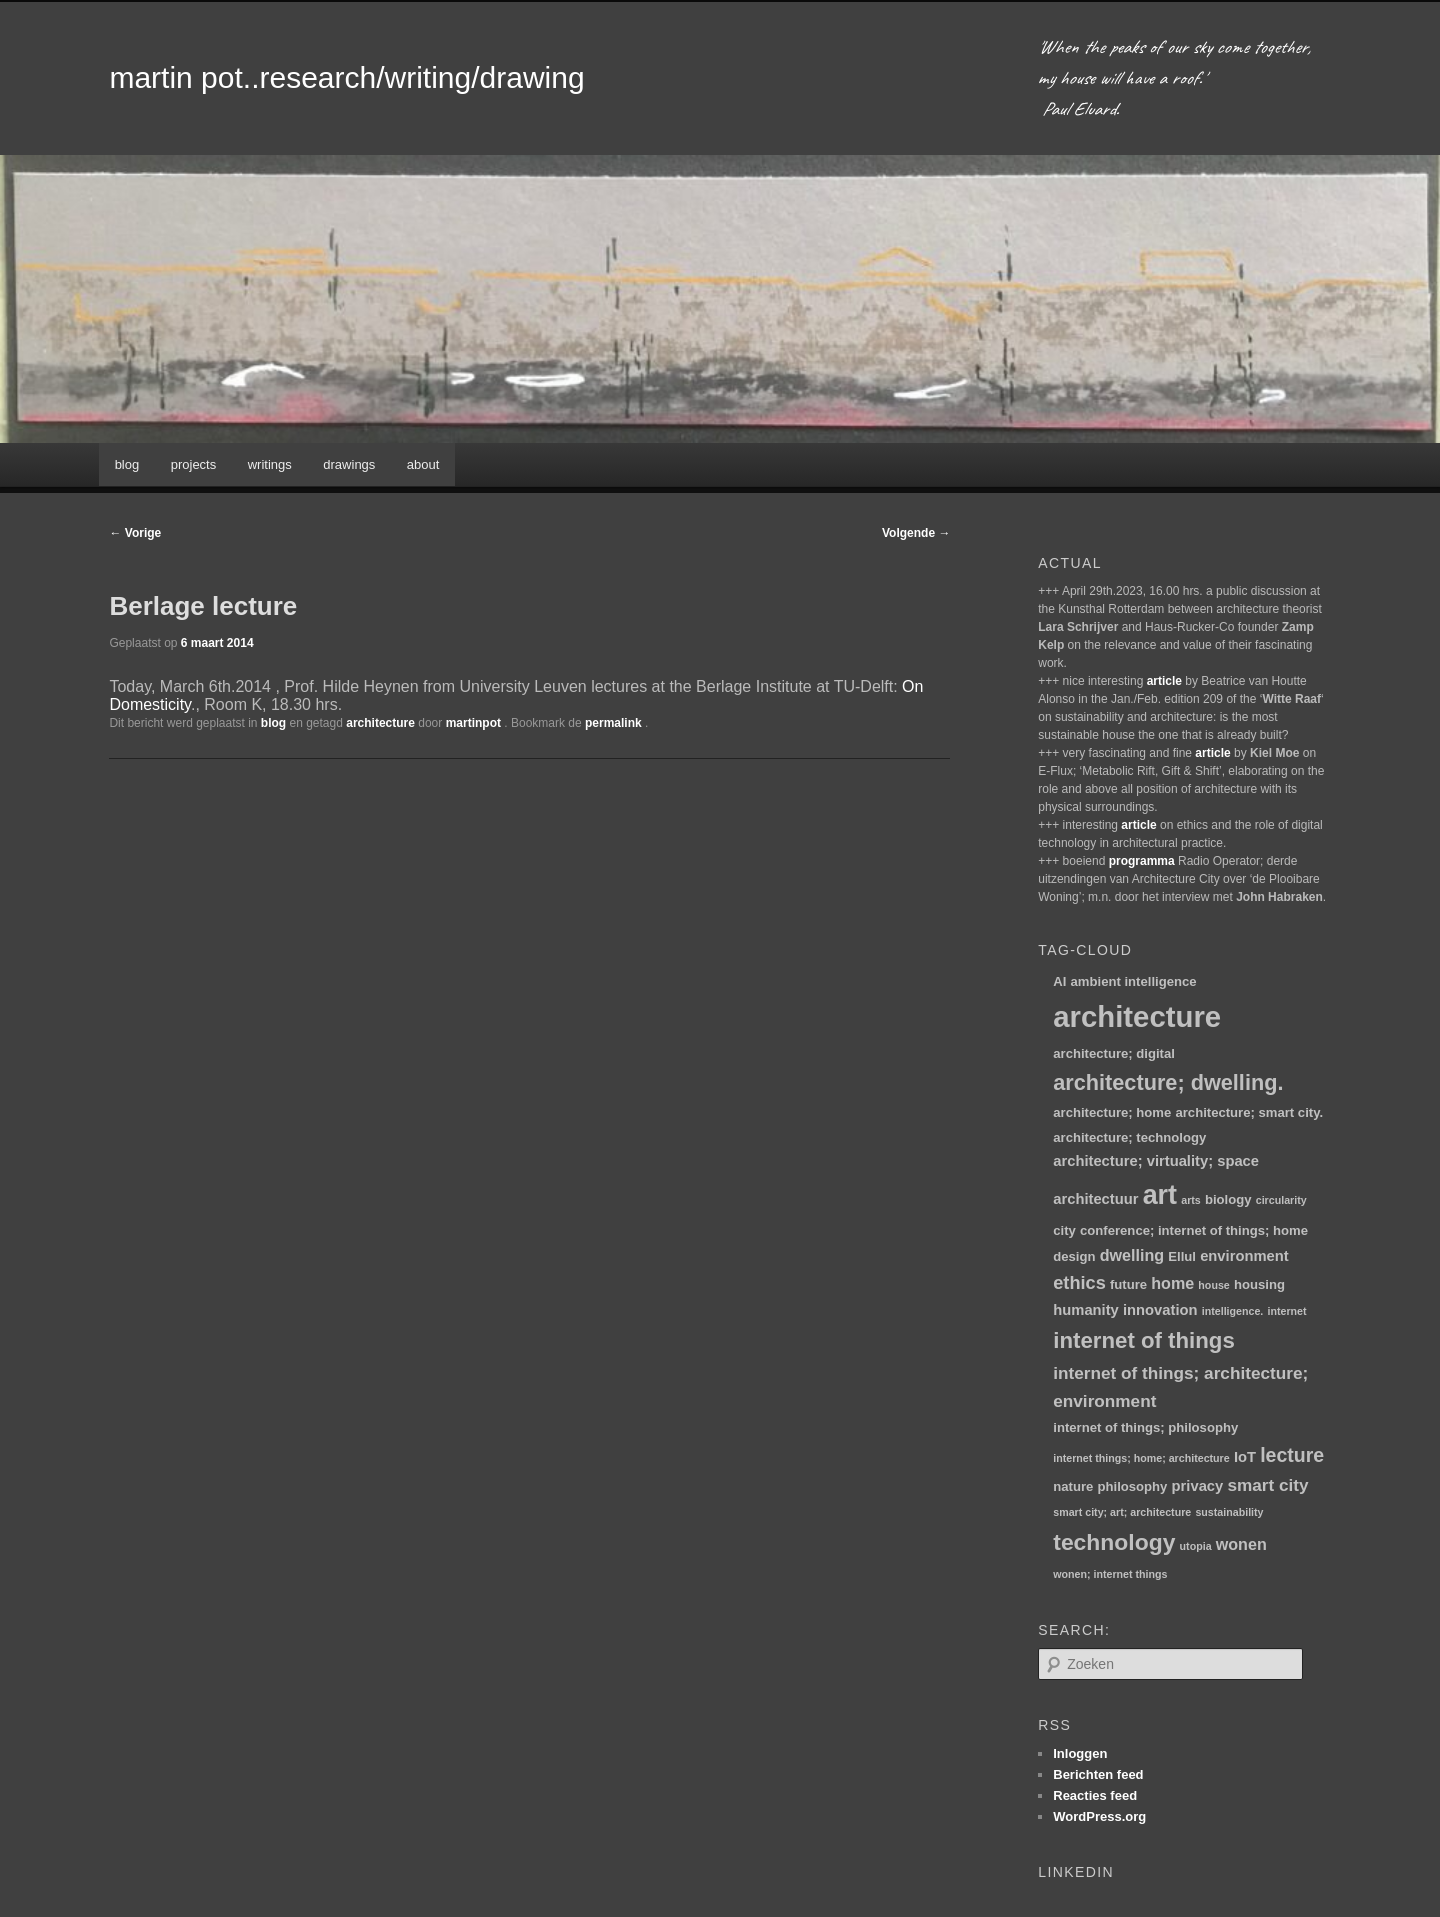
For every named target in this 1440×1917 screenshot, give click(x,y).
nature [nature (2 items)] (1073, 1486)
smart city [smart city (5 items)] (1267, 1485)
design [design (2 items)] (1074, 1256)
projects (194, 464)
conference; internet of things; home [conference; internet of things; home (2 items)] (1194, 1230)
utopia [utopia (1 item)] (1196, 1546)
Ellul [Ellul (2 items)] (1182, 1256)
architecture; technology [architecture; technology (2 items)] (1129, 1137)
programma (1142, 861)
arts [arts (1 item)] (1191, 1200)
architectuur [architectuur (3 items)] (1095, 1199)
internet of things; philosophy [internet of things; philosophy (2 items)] (1145, 1427)
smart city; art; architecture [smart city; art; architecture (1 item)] (1122, 1512)
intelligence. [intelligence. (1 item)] (1233, 1311)
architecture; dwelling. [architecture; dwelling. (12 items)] (1168, 1082)
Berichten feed (1098, 1774)
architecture (380, 723)
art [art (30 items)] (1160, 1195)
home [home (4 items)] (1172, 1283)
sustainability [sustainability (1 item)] (1229, 1512)
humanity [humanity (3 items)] (1086, 1310)
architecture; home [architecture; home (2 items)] (1112, 1112)
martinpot (475, 723)
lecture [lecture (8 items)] (1292, 1455)
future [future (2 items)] (1128, 1284)
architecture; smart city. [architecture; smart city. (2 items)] (1249, 1112)
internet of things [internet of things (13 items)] (1144, 1340)
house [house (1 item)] (1213, 1285)
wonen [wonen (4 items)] (1241, 1544)
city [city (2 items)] (1064, 1230)
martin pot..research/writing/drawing (346, 77)
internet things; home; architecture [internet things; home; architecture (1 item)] (1141, 1458)
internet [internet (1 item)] (1287, 1311)
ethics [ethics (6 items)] (1079, 1283)
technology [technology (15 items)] (1114, 1542)
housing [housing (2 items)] (1259, 1284)
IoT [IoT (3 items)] (1245, 1457)
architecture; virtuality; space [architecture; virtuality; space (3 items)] (1156, 1161)
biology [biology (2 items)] (1228, 1199)
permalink (615, 723)
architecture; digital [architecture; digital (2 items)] (1114, 1053)
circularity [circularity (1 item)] (1281, 1200)
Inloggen (1080, 1753)
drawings (349, 464)
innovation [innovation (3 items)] (1160, 1310)
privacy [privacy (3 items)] (1198, 1486)
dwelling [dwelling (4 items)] (1132, 1255)
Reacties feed (1095, 1795)
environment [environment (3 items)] (1244, 1256)
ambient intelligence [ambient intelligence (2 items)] (1134, 981)
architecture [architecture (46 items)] (1137, 1016)
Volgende (916, 533)
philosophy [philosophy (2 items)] (1133, 1486)
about (423, 464)
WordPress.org (1099, 1816)
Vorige (135, 533)
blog (127, 464)
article (1164, 681)
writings (270, 464)
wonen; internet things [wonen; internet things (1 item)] (1110, 1574)
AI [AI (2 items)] (1059, 981)
